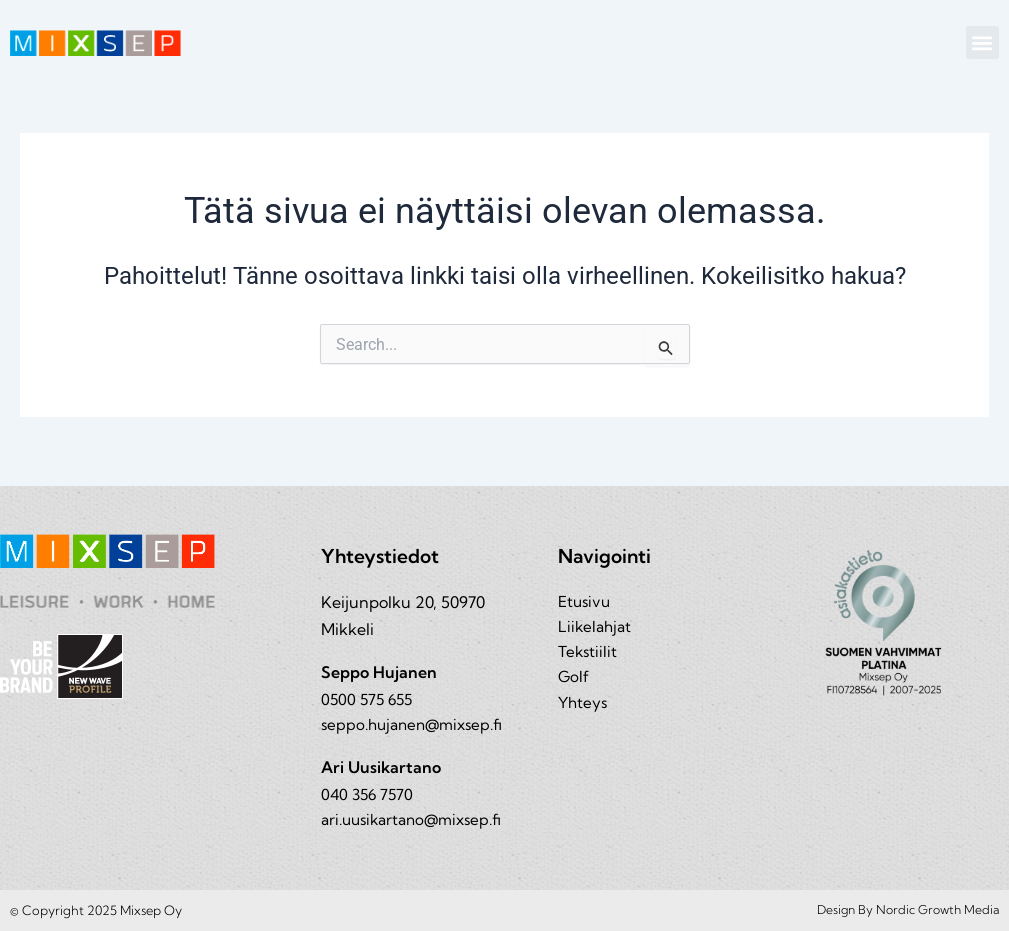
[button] (982, 42)
